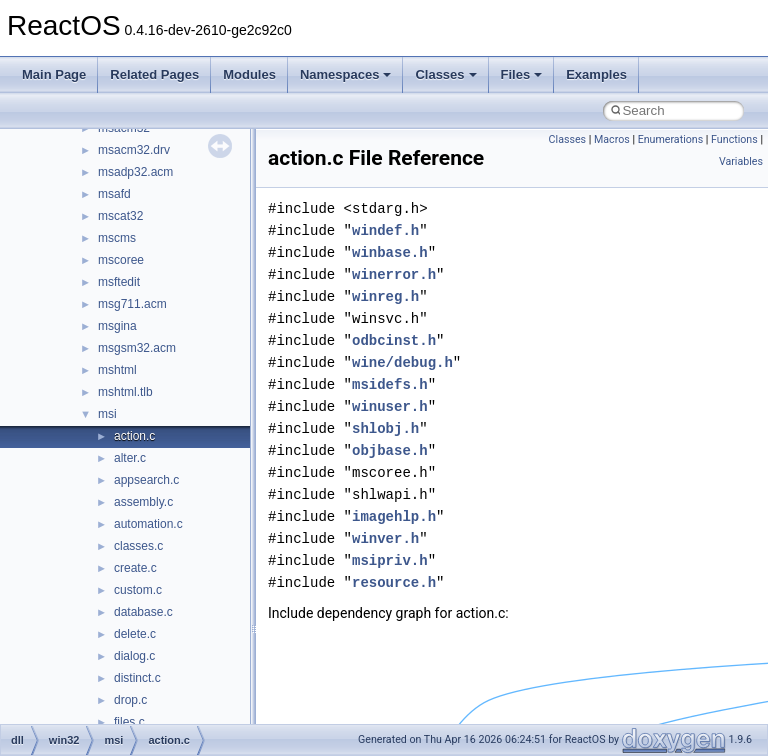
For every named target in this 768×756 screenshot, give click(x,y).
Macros (612, 139)
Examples (596, 74)
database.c (143, 612)
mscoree (121, 260)
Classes (445, 74)
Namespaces (346, 74)
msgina (117, 326)
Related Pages (154, 74)
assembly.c (143, 502)
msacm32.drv (134, 150)
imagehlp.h (394, 516)
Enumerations (671, 139)
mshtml (117, 370)
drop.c (130, 700)
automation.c (148, 524)
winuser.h (390, 406)
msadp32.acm (135, 172)
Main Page (54, 74)
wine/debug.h (402, 362)
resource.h (394, 582)
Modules (249, 74)
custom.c (138, 590)
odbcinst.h (394, 340)
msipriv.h (390, 560)
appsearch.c (146, 480)
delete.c (135, 634)
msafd (114, 194)
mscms (117, 238)
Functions (734, 139)
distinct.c (137, 678)
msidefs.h (390, 384)
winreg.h (385, 296)
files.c (129, 722)
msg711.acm (132, 304)
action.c (134, 436)
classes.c (138, 546)
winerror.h (394, 274)
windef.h (385, 230)
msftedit (119, 282)
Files (522, 74)
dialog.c (134, 656)
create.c (135, 568)
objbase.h (390, 450)
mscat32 (120, 216)
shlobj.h (385, 428)
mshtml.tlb (125, 392)
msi (107, 414)
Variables (741, 161)
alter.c (130, 458)
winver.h (385, 538)
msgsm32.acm (137, 348)
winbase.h (390, 252)
